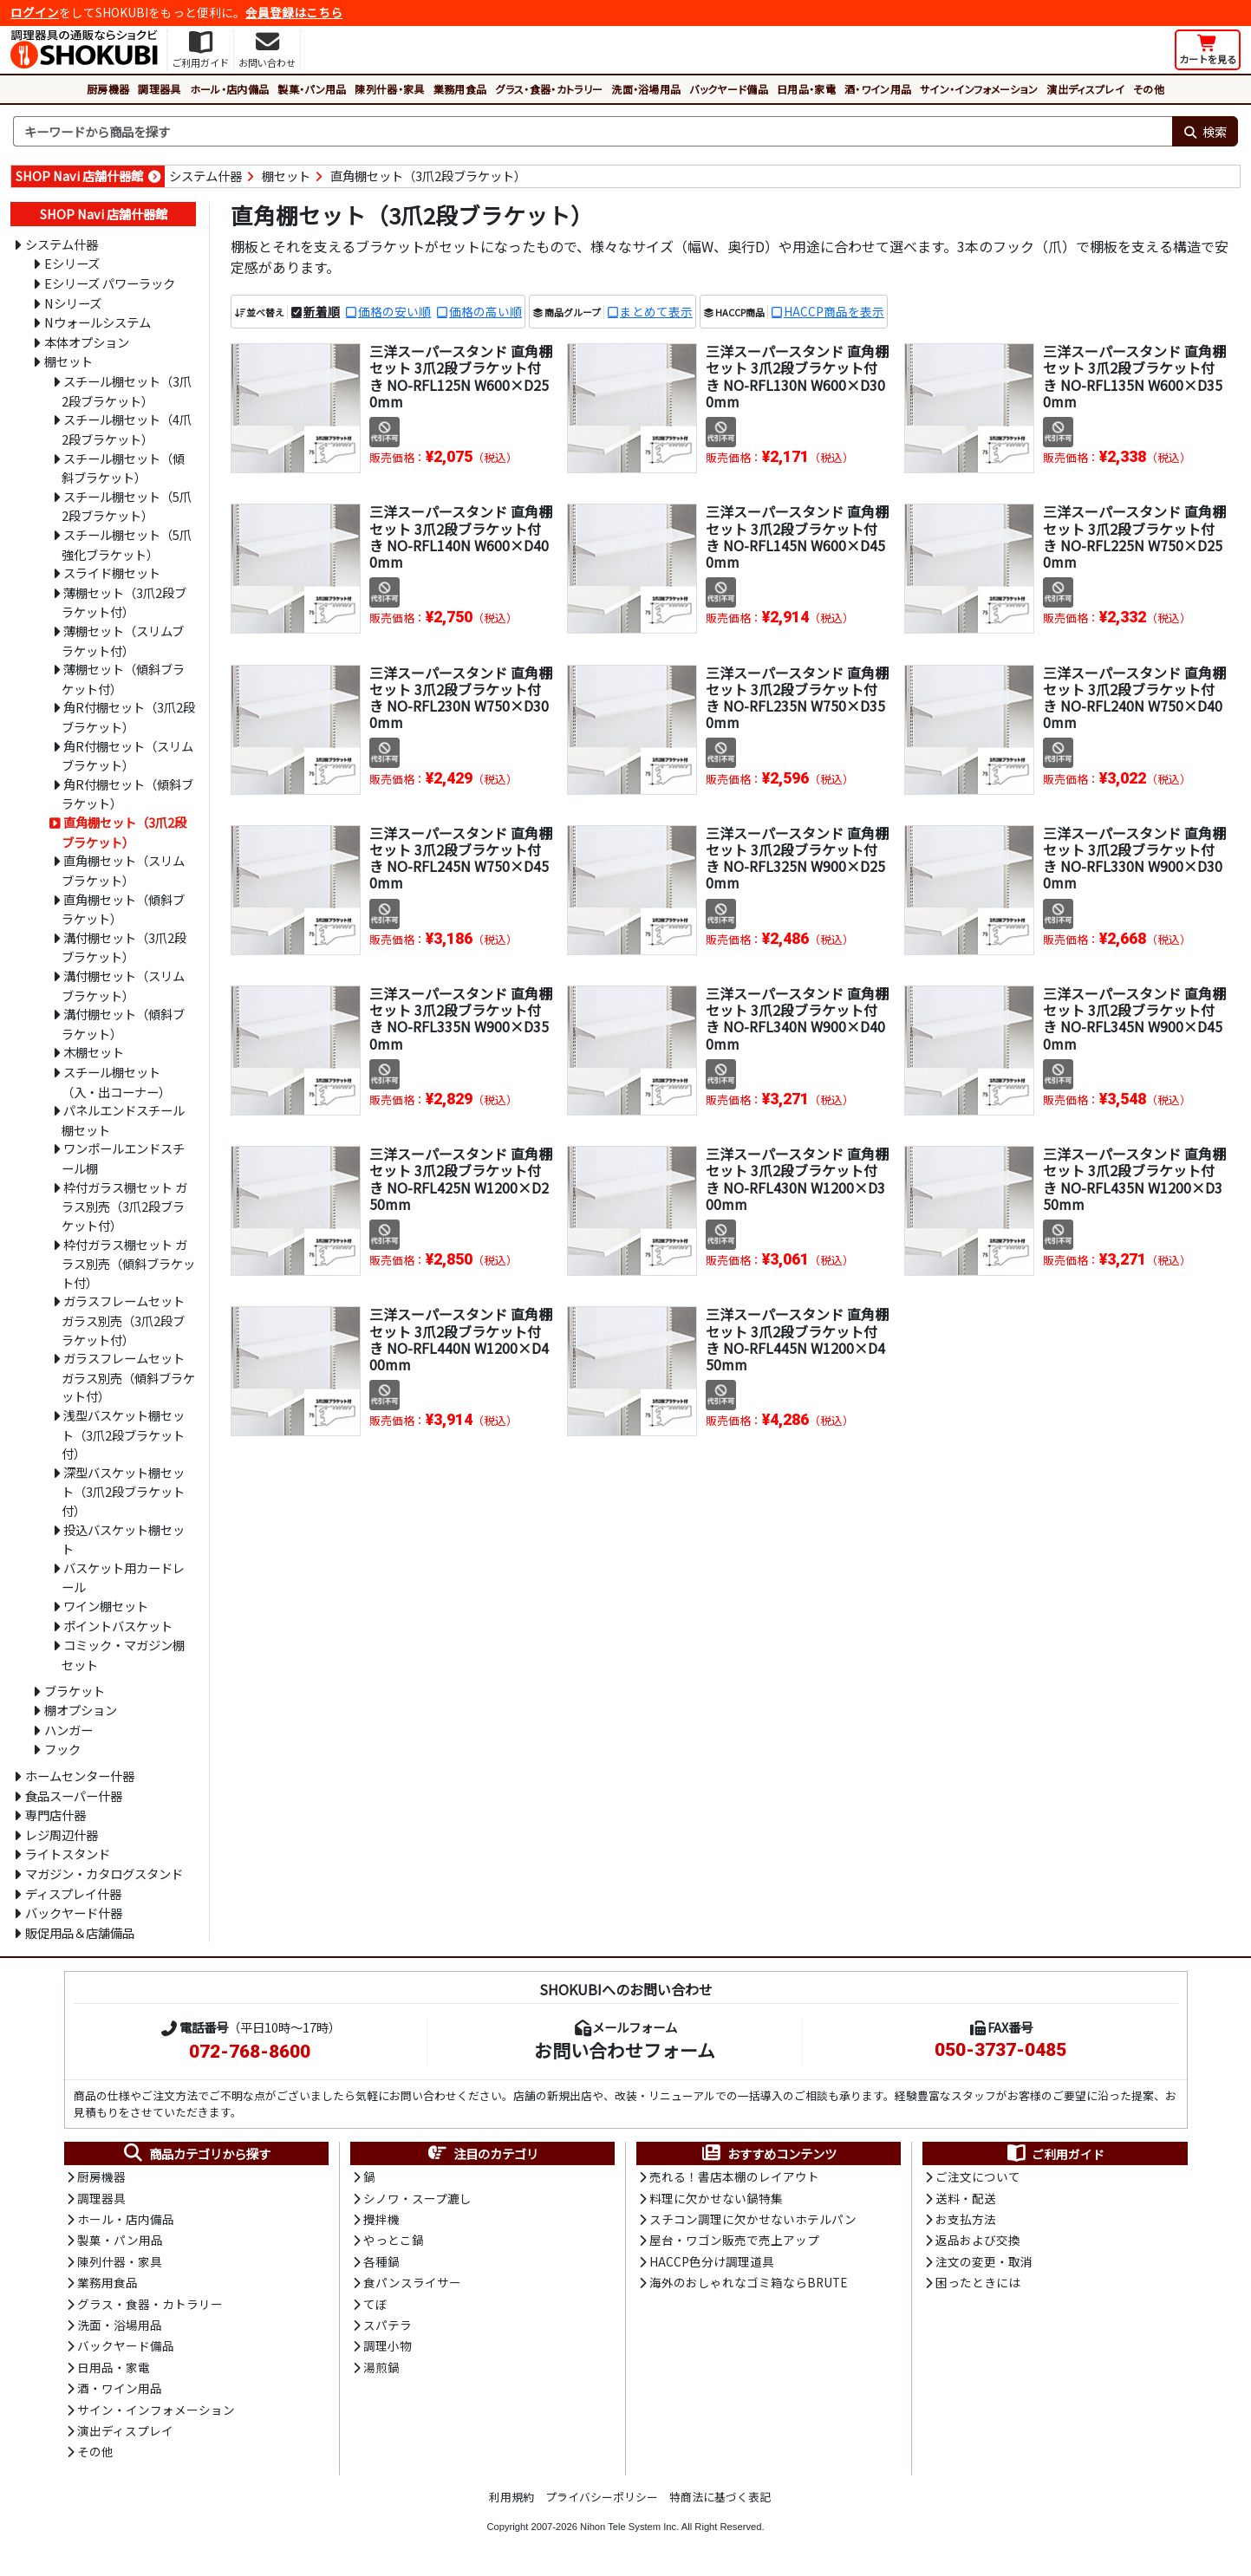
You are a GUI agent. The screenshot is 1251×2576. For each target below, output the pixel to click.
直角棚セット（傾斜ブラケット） (123, 909)
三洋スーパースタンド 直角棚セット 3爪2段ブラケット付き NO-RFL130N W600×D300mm (797, 376)
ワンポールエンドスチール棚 (123, 1158)
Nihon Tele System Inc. (629, 2526)
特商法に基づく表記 (720, 2496)
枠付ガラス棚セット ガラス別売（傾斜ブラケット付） (128, 1263)
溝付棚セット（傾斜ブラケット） (123, 1024)
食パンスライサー (412, 2282)
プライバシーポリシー (601, 2496)
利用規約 (511, 2496)
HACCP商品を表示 (834, 311)
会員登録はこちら (293, 12)
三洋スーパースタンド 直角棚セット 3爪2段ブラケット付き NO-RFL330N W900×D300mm (1134, 858)
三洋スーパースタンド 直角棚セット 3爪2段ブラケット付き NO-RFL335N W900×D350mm (460, 1018)
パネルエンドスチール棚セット (123, 1120)
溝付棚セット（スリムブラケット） (123, 985)
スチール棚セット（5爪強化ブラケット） (127, 544)
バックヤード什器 (73, 1912)
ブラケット (74, 1691)
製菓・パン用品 (311, 88)
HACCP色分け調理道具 (711, 2261)
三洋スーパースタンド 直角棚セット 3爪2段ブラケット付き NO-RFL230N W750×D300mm (460, 697)
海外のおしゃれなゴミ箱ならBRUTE (748, 2282)
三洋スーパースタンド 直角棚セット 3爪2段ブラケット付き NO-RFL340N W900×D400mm (797, 1018)
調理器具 (159, 88)
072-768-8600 (249, 2051)
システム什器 (205, 175)
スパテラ (387, 2324)
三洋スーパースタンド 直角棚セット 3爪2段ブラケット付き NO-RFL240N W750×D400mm (1134, 697)
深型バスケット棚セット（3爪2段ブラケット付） (123, 1491)
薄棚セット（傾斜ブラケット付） (123, 679)
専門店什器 (55, 1814)
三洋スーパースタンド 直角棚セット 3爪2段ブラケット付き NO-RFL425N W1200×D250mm (460, 1178)
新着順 (321, 311)
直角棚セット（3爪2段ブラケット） (428, 175)
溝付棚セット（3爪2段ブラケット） (124, 947)
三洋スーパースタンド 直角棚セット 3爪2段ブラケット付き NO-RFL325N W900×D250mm (797, 858)
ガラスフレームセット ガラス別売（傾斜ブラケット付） (128, 1377)
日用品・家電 (806, 88)
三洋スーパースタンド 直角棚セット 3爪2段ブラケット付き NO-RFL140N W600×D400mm (460, 536)
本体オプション (86, 342)
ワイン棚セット (105, 1606)
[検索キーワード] (592, 131)
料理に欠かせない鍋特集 (716, 2198)
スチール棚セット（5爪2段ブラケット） (127, 506)
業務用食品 (460, 88)
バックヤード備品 (728, 88)
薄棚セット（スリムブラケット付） (123, 640)
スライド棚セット (111, 572)
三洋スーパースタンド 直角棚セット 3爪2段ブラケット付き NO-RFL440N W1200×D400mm (460, 1339)
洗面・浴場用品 (646, 88)
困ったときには (977, 2282)
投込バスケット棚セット (123, 1539)
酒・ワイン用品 (877, 88)
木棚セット (93, 1052)
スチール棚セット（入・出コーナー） (116, 1082)
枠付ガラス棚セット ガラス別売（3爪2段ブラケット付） (124, 1206)
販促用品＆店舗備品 (79, 1932)
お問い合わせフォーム (624, 2050)
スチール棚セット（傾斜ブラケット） (123, 468)
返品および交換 (977, 2239)
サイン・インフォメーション (979, 88)
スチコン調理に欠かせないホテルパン (753, 2219)
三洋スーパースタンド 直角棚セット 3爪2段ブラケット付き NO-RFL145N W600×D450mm (797, 536)
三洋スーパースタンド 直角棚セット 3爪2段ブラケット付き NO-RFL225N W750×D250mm (1134, 536)
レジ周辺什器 (61, 1834)
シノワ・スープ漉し (417, 2198)
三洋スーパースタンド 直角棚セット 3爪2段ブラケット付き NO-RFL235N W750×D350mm (797, 697)
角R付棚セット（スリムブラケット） (127, 756)
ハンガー (68, 1730)
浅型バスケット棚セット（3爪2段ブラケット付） (123, 1434)
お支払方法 (965, 2219)
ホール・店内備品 (230, 88)
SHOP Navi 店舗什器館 (79, 175)
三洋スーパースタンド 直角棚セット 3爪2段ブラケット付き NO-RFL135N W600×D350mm (1134, 376)
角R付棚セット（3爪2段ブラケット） (128, 717)
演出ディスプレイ (1085, 88)
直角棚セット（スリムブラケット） (123, 870)
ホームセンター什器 (79, 1775)
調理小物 (387, 2345)
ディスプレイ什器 (73, 1893)
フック (62, 1749)
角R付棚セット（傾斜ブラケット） (127, 794)
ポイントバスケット (118, 1626)
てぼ (375, 2304)
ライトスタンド (67, 1853)
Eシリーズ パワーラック (109, 283)
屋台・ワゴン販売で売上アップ (734, 2239)
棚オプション (80, 1710)
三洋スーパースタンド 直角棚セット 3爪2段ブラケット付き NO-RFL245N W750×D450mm (460, 858)
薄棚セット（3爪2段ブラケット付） (124, 602)
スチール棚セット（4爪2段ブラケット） (127, 429)
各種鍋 (381, 2261)
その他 (1148, 88)
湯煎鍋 (381, 2367)
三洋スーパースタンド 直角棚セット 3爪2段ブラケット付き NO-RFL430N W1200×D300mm (797, 1178)
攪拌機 (381, 2219)
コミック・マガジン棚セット (123, 1655)
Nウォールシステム (97, 322)
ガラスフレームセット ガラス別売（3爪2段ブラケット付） (123, 1319)
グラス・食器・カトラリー (549, 88)
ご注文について (977, 2176)
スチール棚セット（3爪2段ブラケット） (127, 391)
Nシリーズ (72, 303)
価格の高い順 (485, 311)
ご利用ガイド (1054, 2154)
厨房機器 (108, 88)
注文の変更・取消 (984, 2261)
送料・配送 (965, 2198)
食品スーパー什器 (73, 1795)
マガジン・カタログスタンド (104, 1873)
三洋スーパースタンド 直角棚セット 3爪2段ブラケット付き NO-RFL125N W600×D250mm (460, 376)
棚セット (286, 175)
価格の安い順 (394, 311)
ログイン (34, 12)
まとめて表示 (656, 311)
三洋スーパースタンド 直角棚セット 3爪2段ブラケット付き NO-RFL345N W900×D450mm (1134, 1018)
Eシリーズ (72, 263)
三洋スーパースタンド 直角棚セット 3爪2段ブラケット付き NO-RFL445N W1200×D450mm (797, 1339)
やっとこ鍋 (393, 2239)
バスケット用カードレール (123, 1577)
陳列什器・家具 (389, 88)
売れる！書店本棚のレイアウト (734, 2176)
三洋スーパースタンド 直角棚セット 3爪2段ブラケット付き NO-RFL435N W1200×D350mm (1134, 1178)
